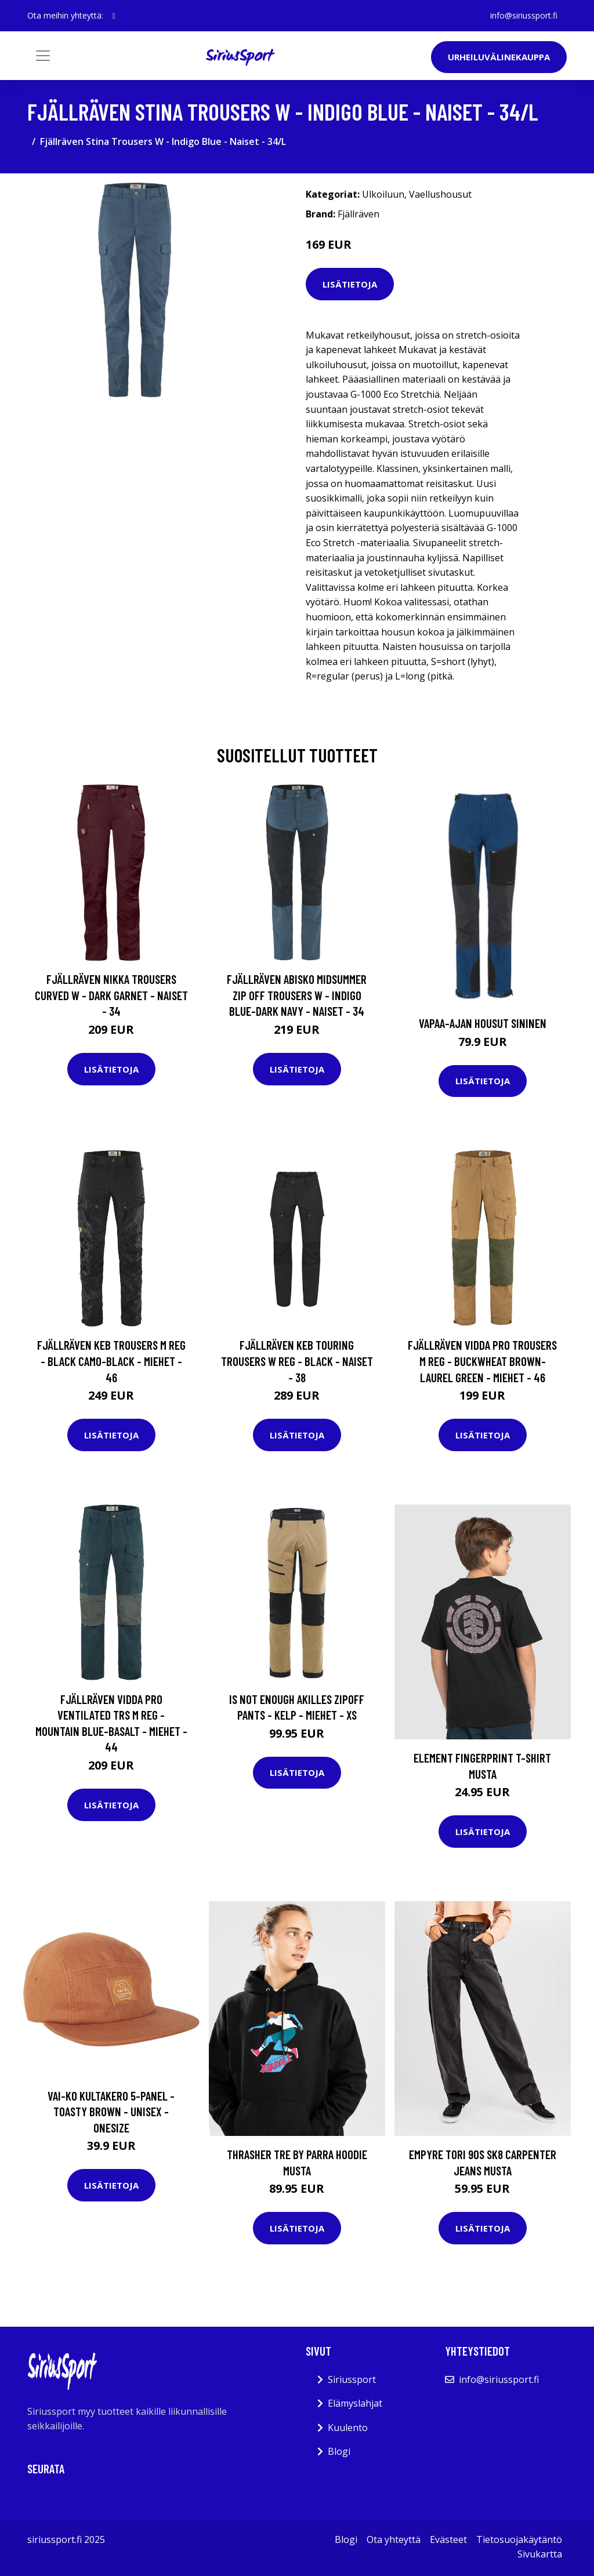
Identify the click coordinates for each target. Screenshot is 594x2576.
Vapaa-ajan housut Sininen (482, 1023)
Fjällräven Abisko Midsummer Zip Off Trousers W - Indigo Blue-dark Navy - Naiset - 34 (297, 995)
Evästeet (448, 2539)
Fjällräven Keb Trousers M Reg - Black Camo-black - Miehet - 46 (111, 1361)
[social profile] (114, 16)
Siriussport (352, 2379)
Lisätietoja (350, 284)
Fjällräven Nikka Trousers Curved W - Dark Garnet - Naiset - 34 (111, 995)
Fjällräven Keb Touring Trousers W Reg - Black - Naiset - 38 (297, 1361)
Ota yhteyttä (394, 2539)
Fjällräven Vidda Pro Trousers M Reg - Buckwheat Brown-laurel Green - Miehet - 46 (482, 1361)
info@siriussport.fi (523, 15)
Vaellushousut (440, 194)
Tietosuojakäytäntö (519, 2539)
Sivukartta (539, 2554)
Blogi (339, 2451)
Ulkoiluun (383, 194)
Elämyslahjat (355, 2403)
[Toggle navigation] (43, 56)
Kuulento (348, 2427)
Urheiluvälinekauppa (499, 57)
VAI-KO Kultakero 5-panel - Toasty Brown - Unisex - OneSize (111, 2111)
